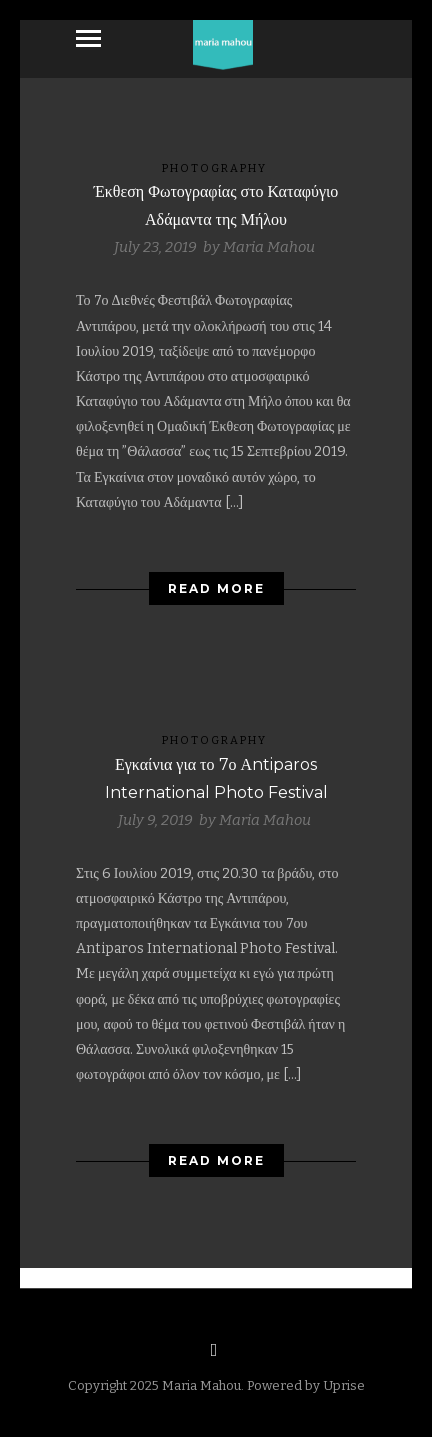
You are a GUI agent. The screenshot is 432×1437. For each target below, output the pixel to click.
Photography (214, 168)
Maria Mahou (269, 247)
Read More (216, 588)
